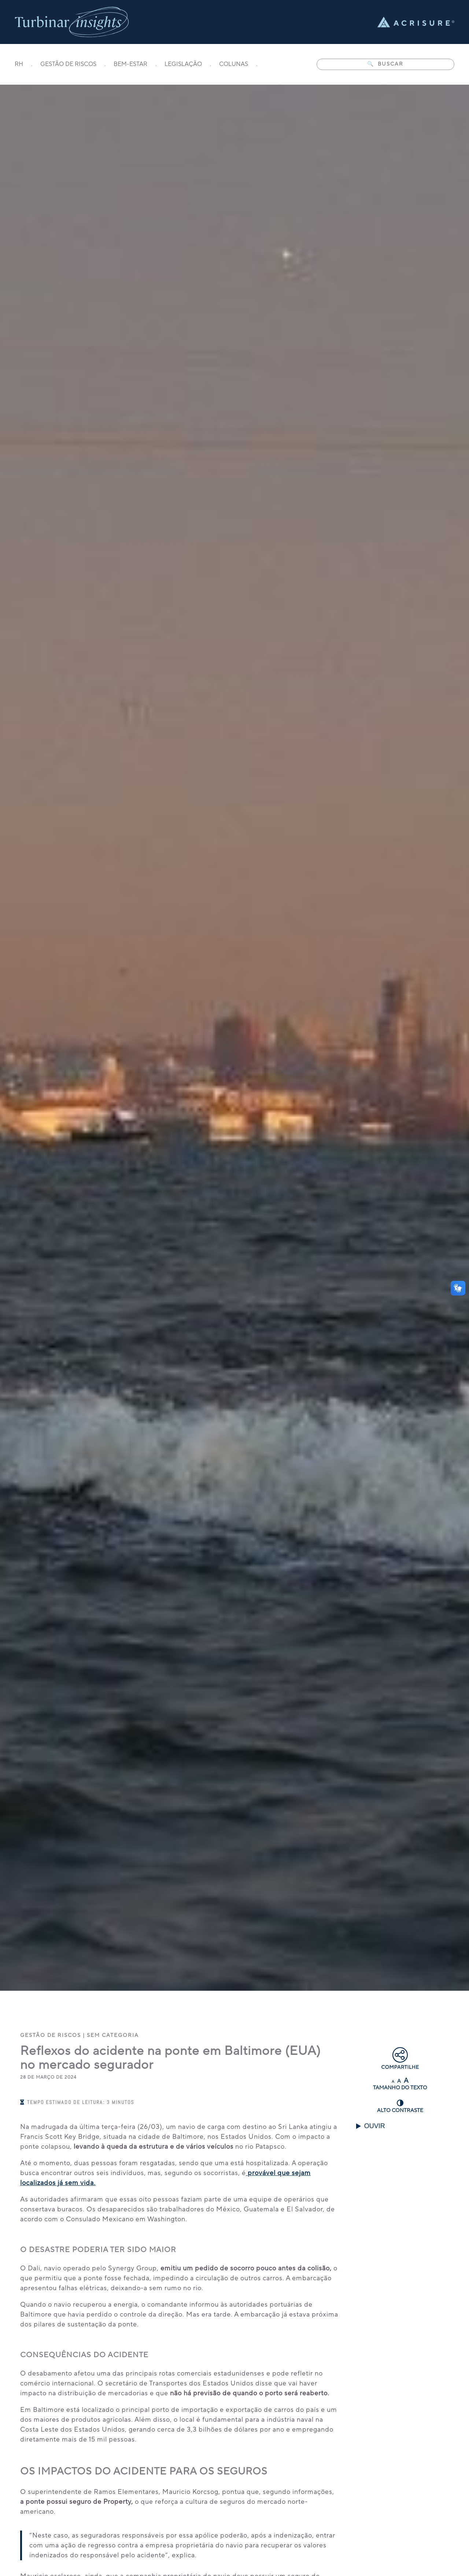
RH (19, 65)
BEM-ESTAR (130, 65)
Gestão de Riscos (50, 2035)
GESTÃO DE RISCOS (68, 65)
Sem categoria (113, 2035)
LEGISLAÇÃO (183, 65)
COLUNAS (233, 65)
